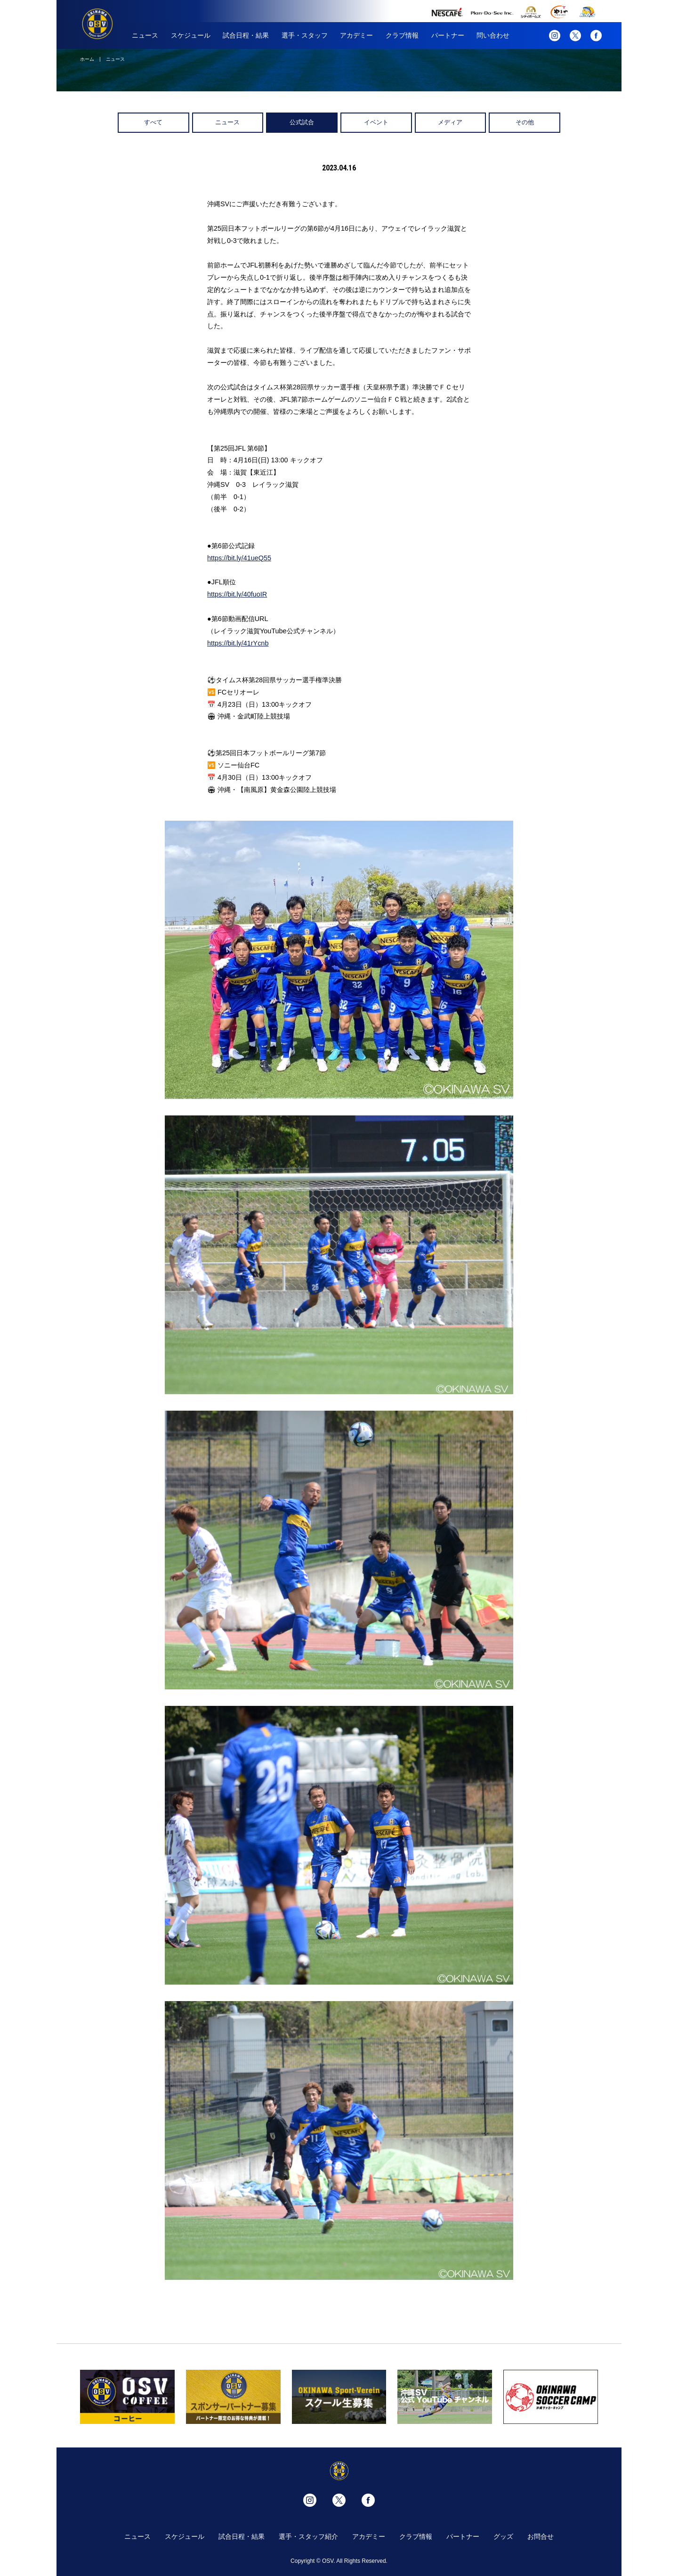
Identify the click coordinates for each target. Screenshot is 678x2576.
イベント (376, 122)
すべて (153, 122)
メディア (450, 122)
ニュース (145, 35)
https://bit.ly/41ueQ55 (239, 558)
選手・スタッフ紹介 (308, 2536)
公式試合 (302, 122)
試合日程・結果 (246, 35)
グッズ (503, 2536)
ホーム (87, 59)
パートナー (447, 35)
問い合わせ (492, 35)
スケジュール (190, 35)
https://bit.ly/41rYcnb (237, 643)
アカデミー (356, 35)
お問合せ (540, 2536)
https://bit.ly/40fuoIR (237, 594)
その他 (525, 122)
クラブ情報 (402, 35)
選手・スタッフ (305, 35)
